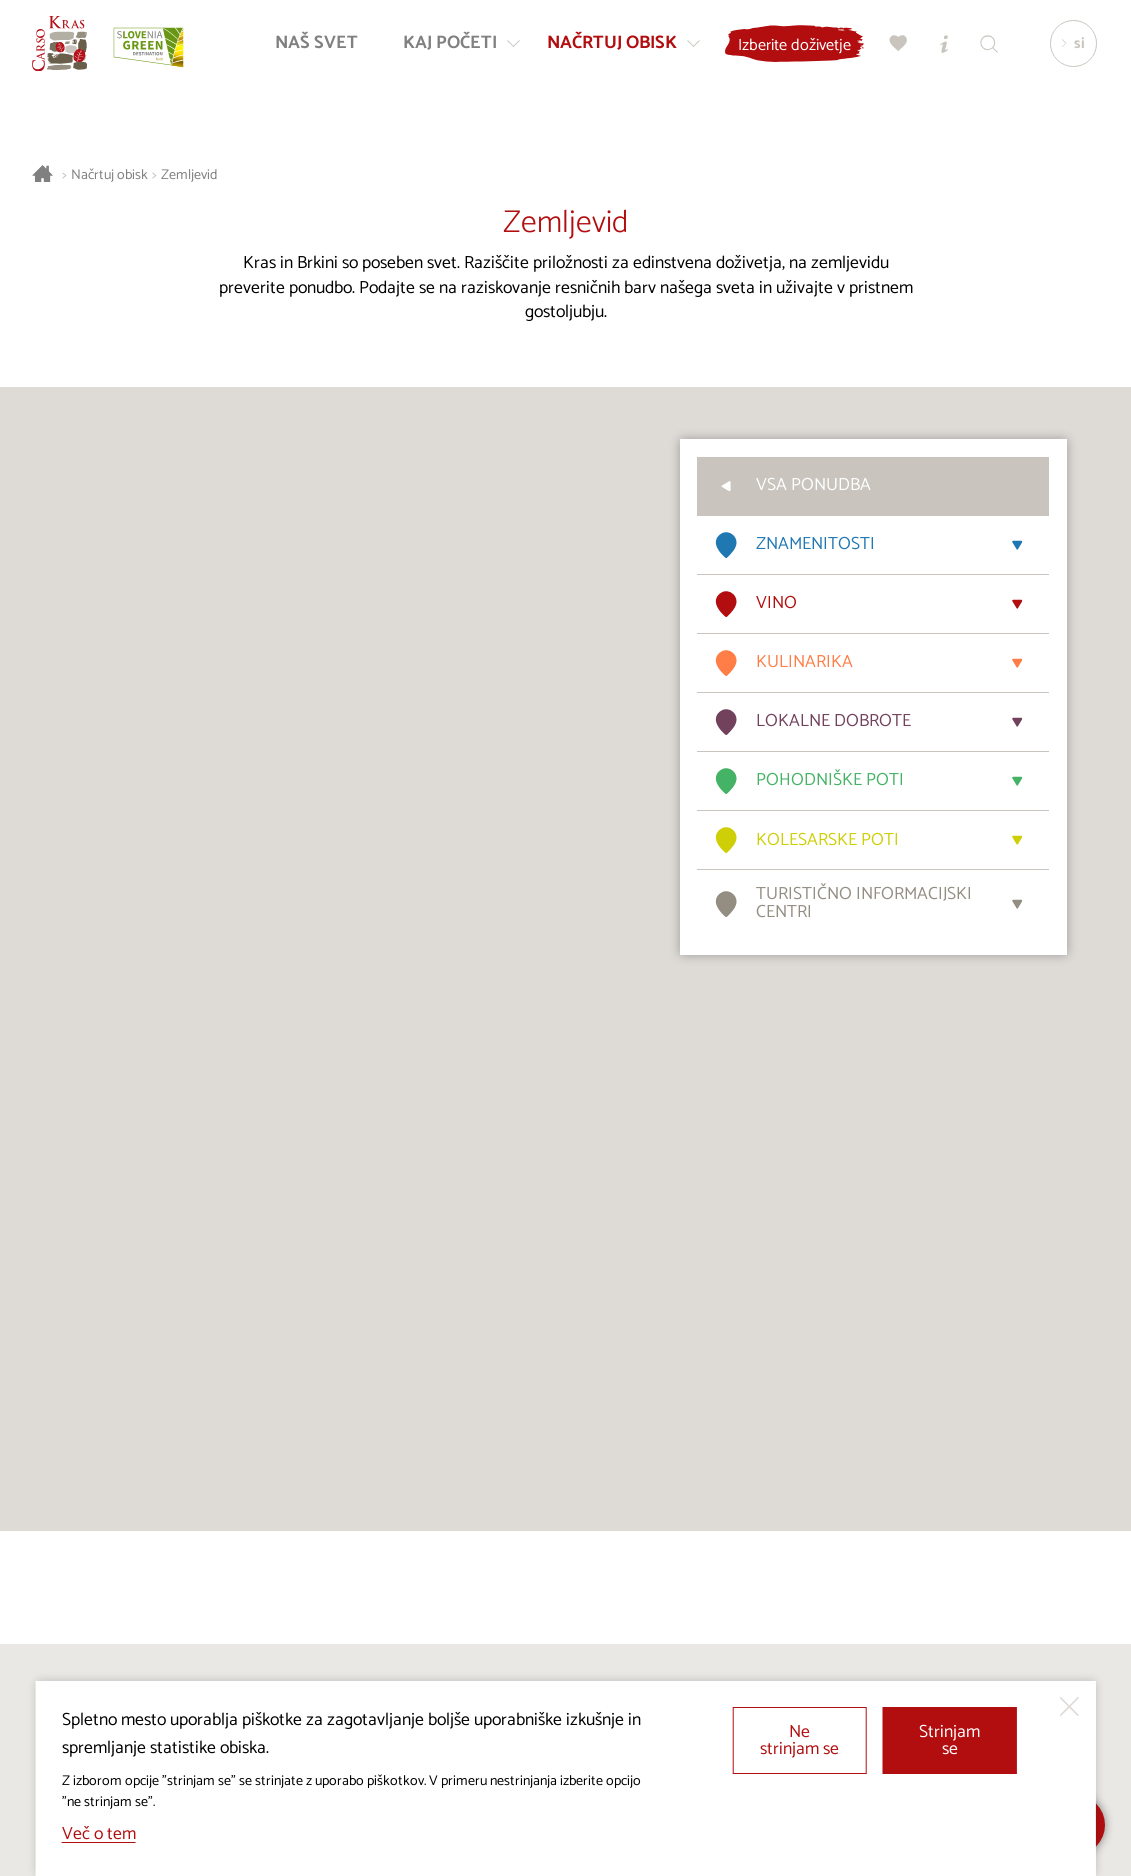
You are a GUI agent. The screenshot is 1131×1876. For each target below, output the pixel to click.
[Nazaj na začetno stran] (67, 51)
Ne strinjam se (799, 1741)
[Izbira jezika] (1069, 51)
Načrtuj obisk (109, 175)
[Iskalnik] (986, 50)
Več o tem (99, 1834)
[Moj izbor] (896, 50)
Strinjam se (949, 1741)
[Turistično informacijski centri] (941, 50)
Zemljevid (189, 175)
